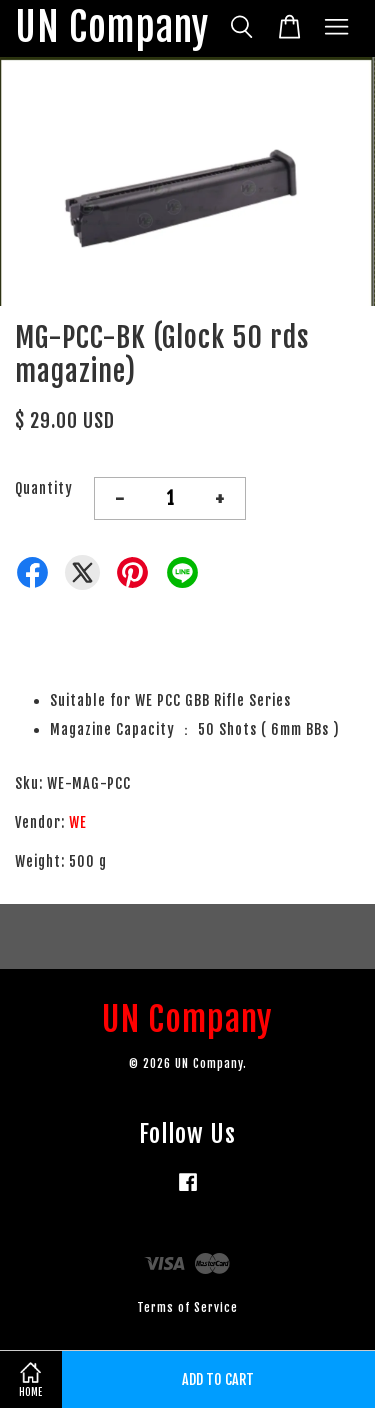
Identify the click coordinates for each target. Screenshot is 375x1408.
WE (78, 822)
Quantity (44, 488)
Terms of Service (187, 1307)
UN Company (112, 28)
